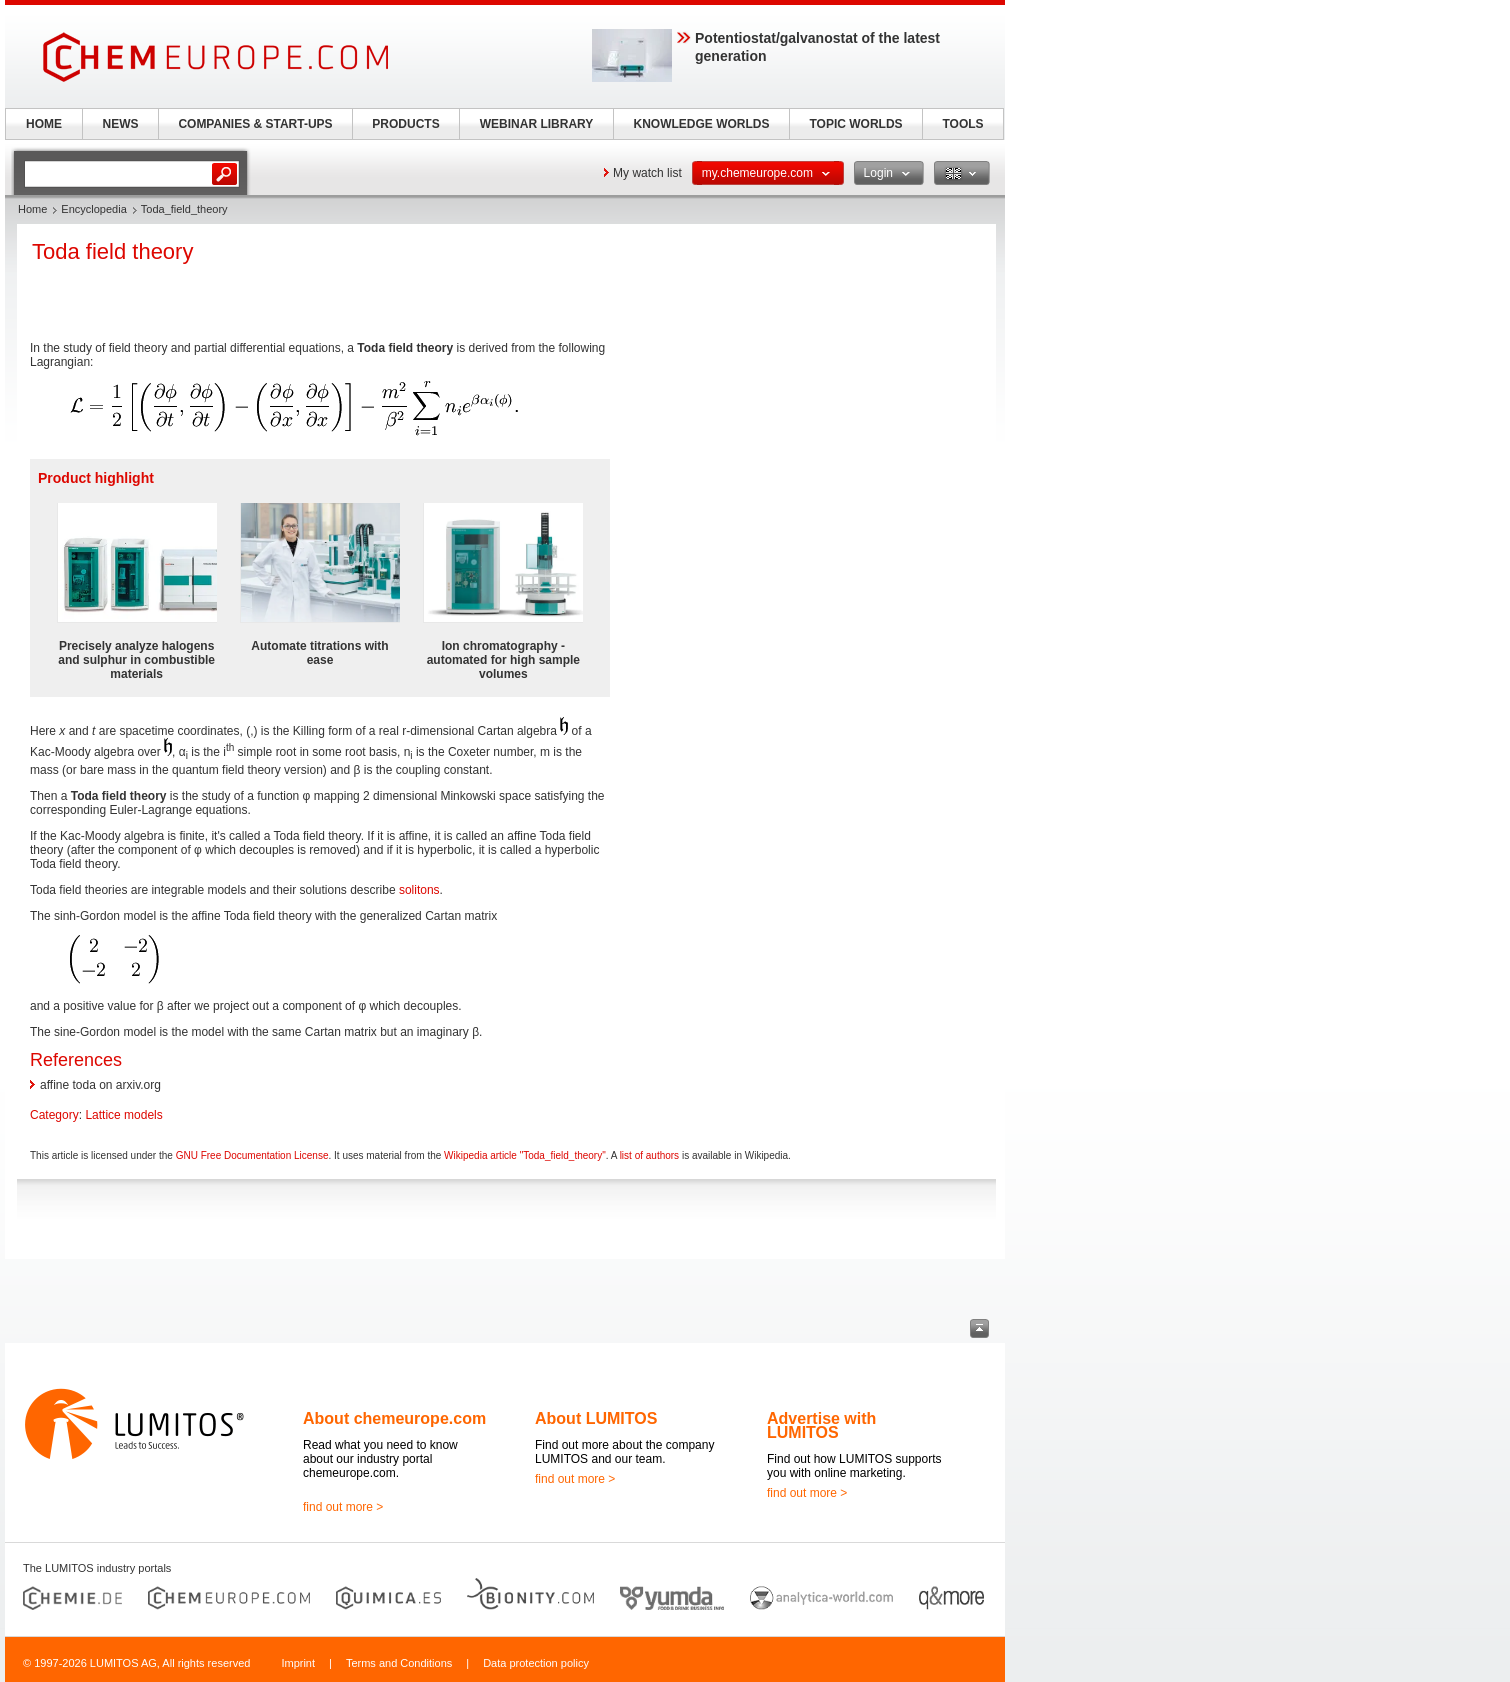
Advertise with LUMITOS (821, 1425)
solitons (419, 890)
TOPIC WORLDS (855, 124)
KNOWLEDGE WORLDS (702, 124)
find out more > (343, 1507)
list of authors (649, 1155)
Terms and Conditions (399, 1663)
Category (54, 1115)
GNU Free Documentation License (252, 1155)
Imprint (298, 1663)
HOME (44, 124)
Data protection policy (536, 1663)
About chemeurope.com (394, 1418)
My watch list (647, 173)
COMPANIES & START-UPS (255, 124)
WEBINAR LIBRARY (537, 124)
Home (32, 209)
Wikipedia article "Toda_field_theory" (525, 1155)
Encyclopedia (93, 209)
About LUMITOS (596, 1418)
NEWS (121, 124)
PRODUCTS (405, 124)
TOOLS (962, 124)
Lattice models (123, 1115)
